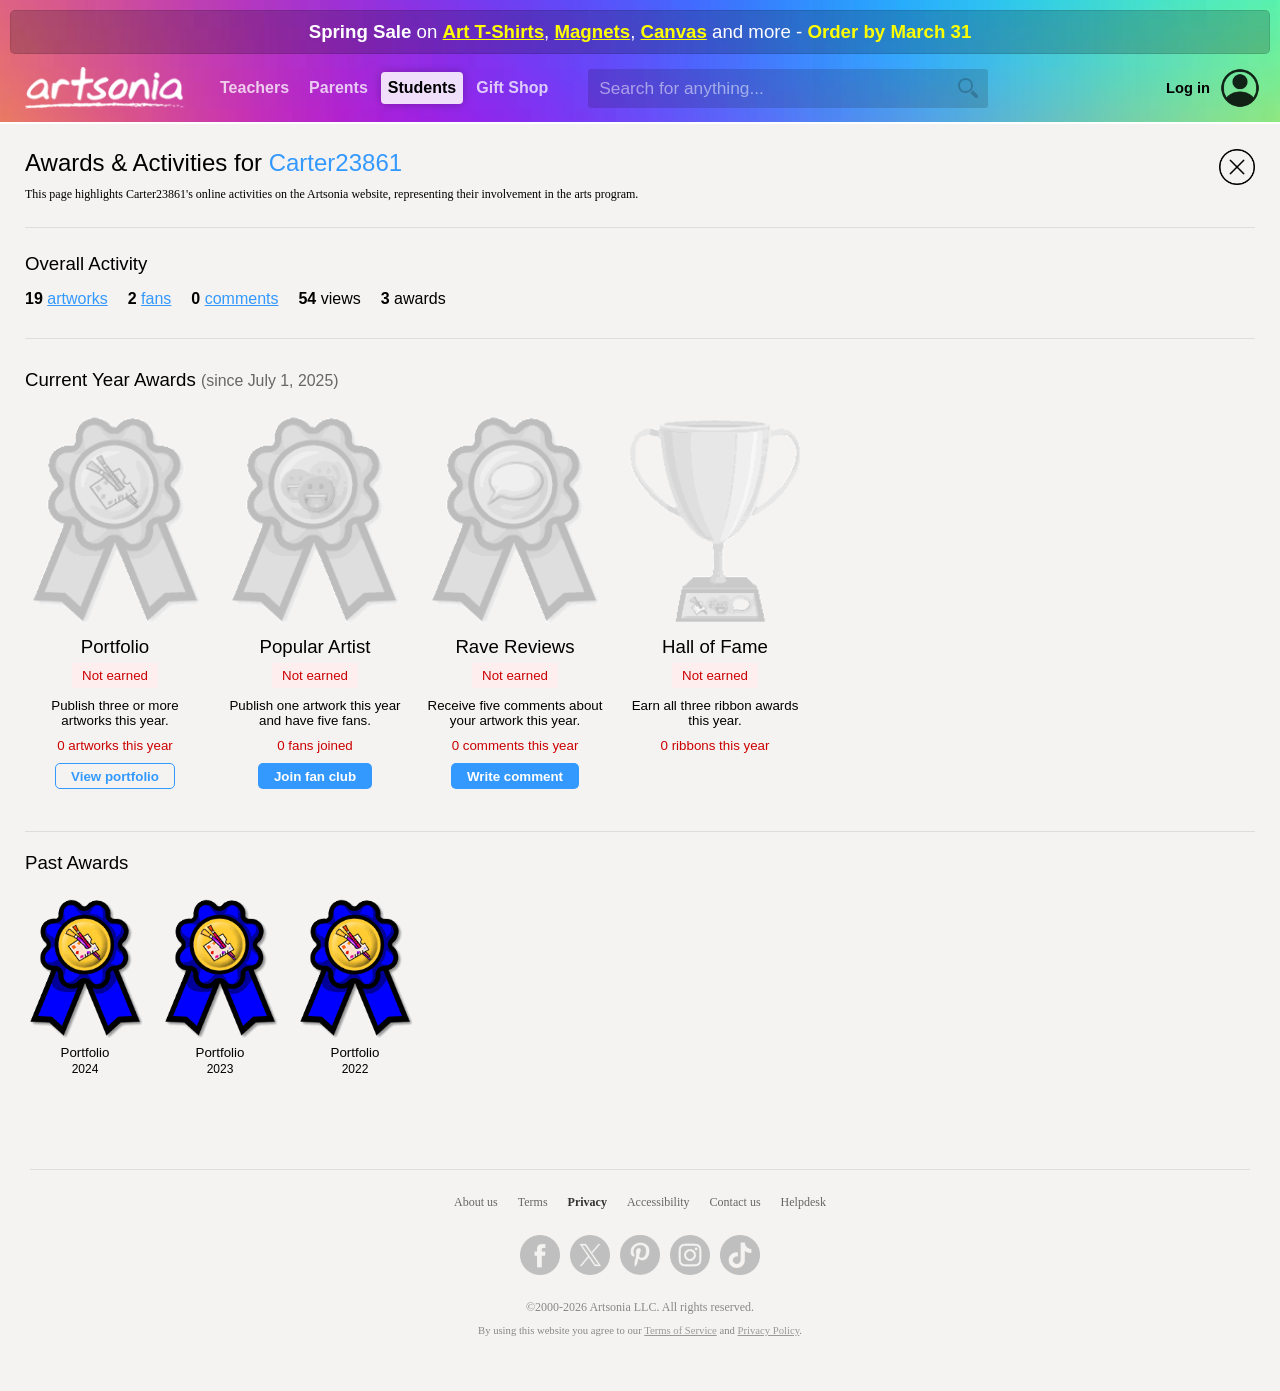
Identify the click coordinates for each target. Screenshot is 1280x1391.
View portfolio (115, 776)
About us (476, 1202)
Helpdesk (803, 1202)
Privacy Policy (769, 1330)
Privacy (587, 1202)
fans (156, 298)
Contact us (735, 1202)
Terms (533, 1202)
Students (422, 87)
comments (242, 298)
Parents (338, 87)
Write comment (515, 776)
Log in (1188, 88)
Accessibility (658, 1202)
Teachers (254, 87)
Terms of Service (680, 1330)
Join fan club (315, 776)
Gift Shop (512, 87)
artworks (77, 298)
